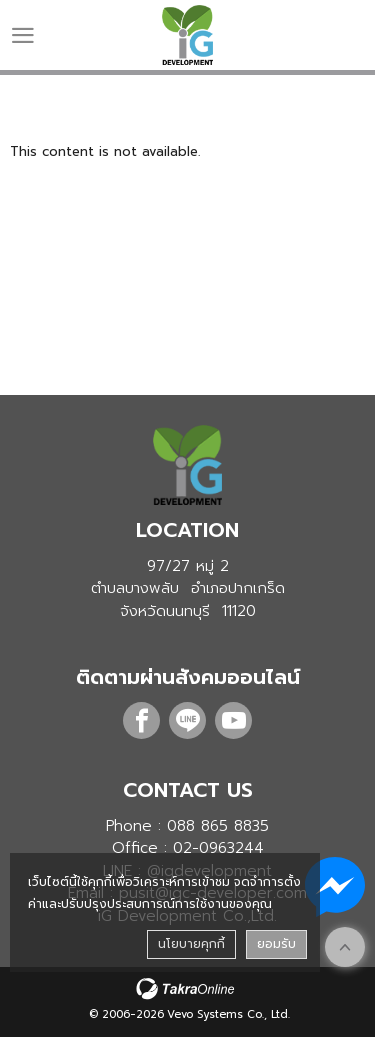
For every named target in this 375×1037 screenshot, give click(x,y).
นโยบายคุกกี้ (191, 944)
